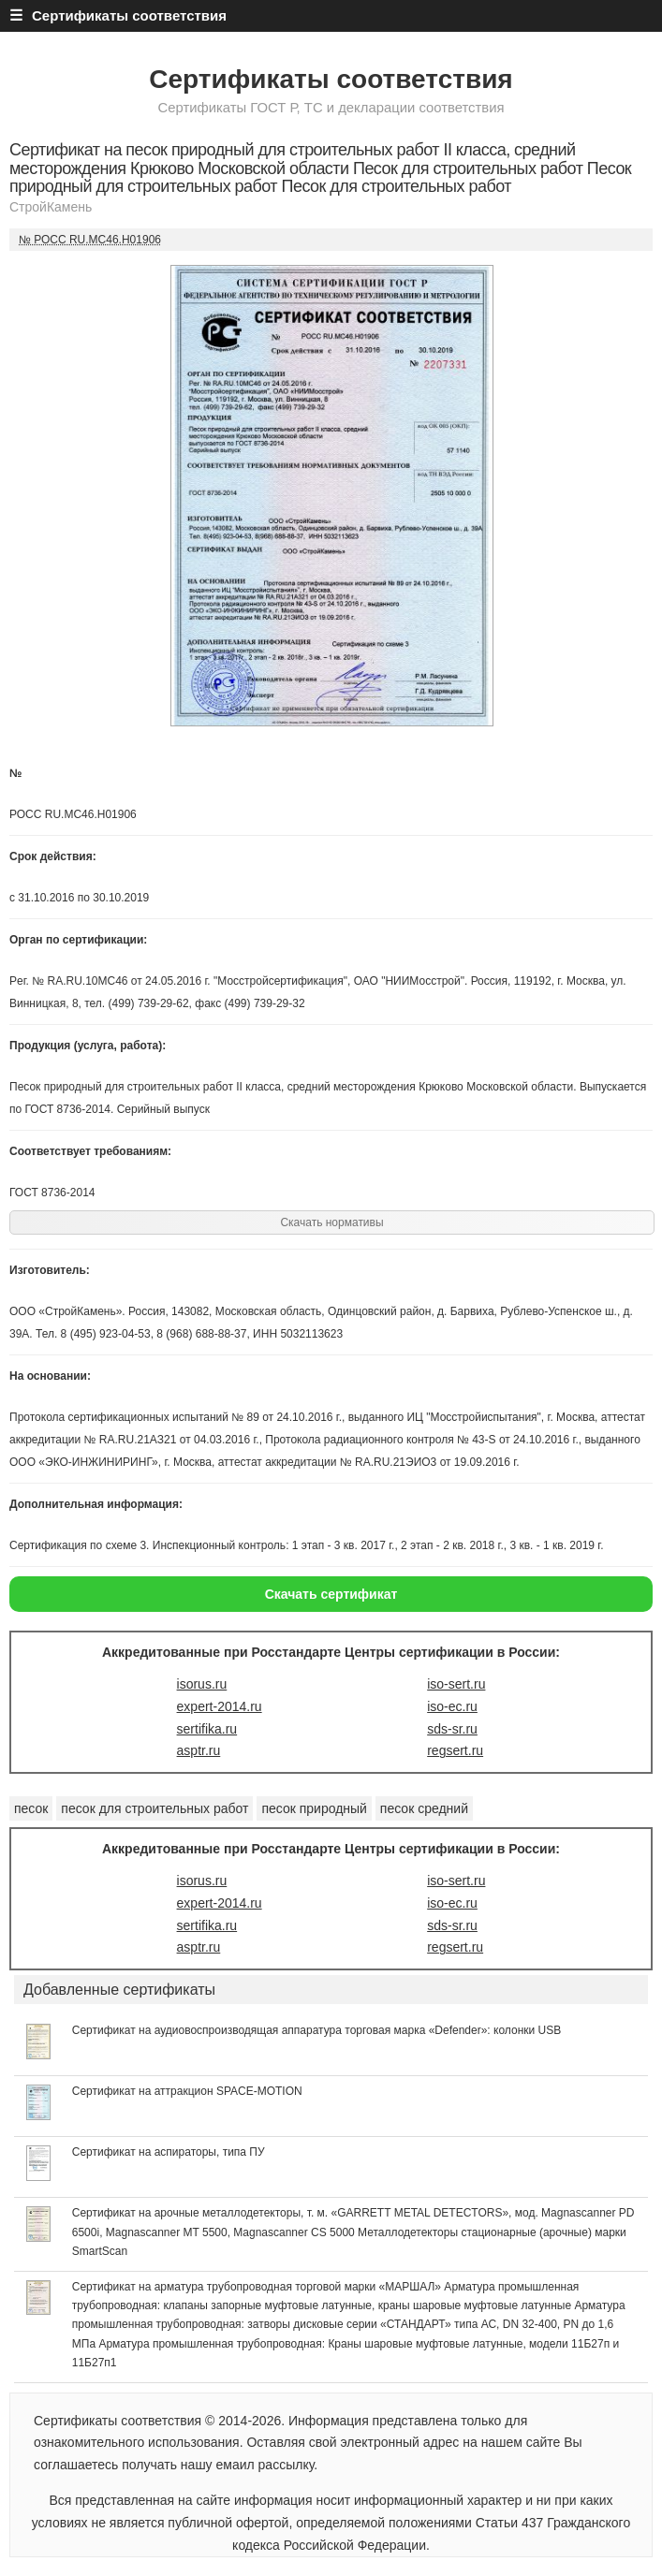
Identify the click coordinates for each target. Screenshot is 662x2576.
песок (31, 1808)
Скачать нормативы (331, 1222)
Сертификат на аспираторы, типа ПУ (168, 2152)
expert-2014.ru (219, 1706)
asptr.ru (199, 1750)
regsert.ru (455, 1750)
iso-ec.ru (452, 1706)
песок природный (314, 1808)
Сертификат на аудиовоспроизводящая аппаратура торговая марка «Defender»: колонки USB (316, 2030)
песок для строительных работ (154, 1808)
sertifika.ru (207, 1728)
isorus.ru (202, 1683)
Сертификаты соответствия (330, 79)
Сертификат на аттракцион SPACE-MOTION (187, 2091)
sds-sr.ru (452, 1728)
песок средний (424, 1808)
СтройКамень (50, 206)
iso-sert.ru (456, 1683)
